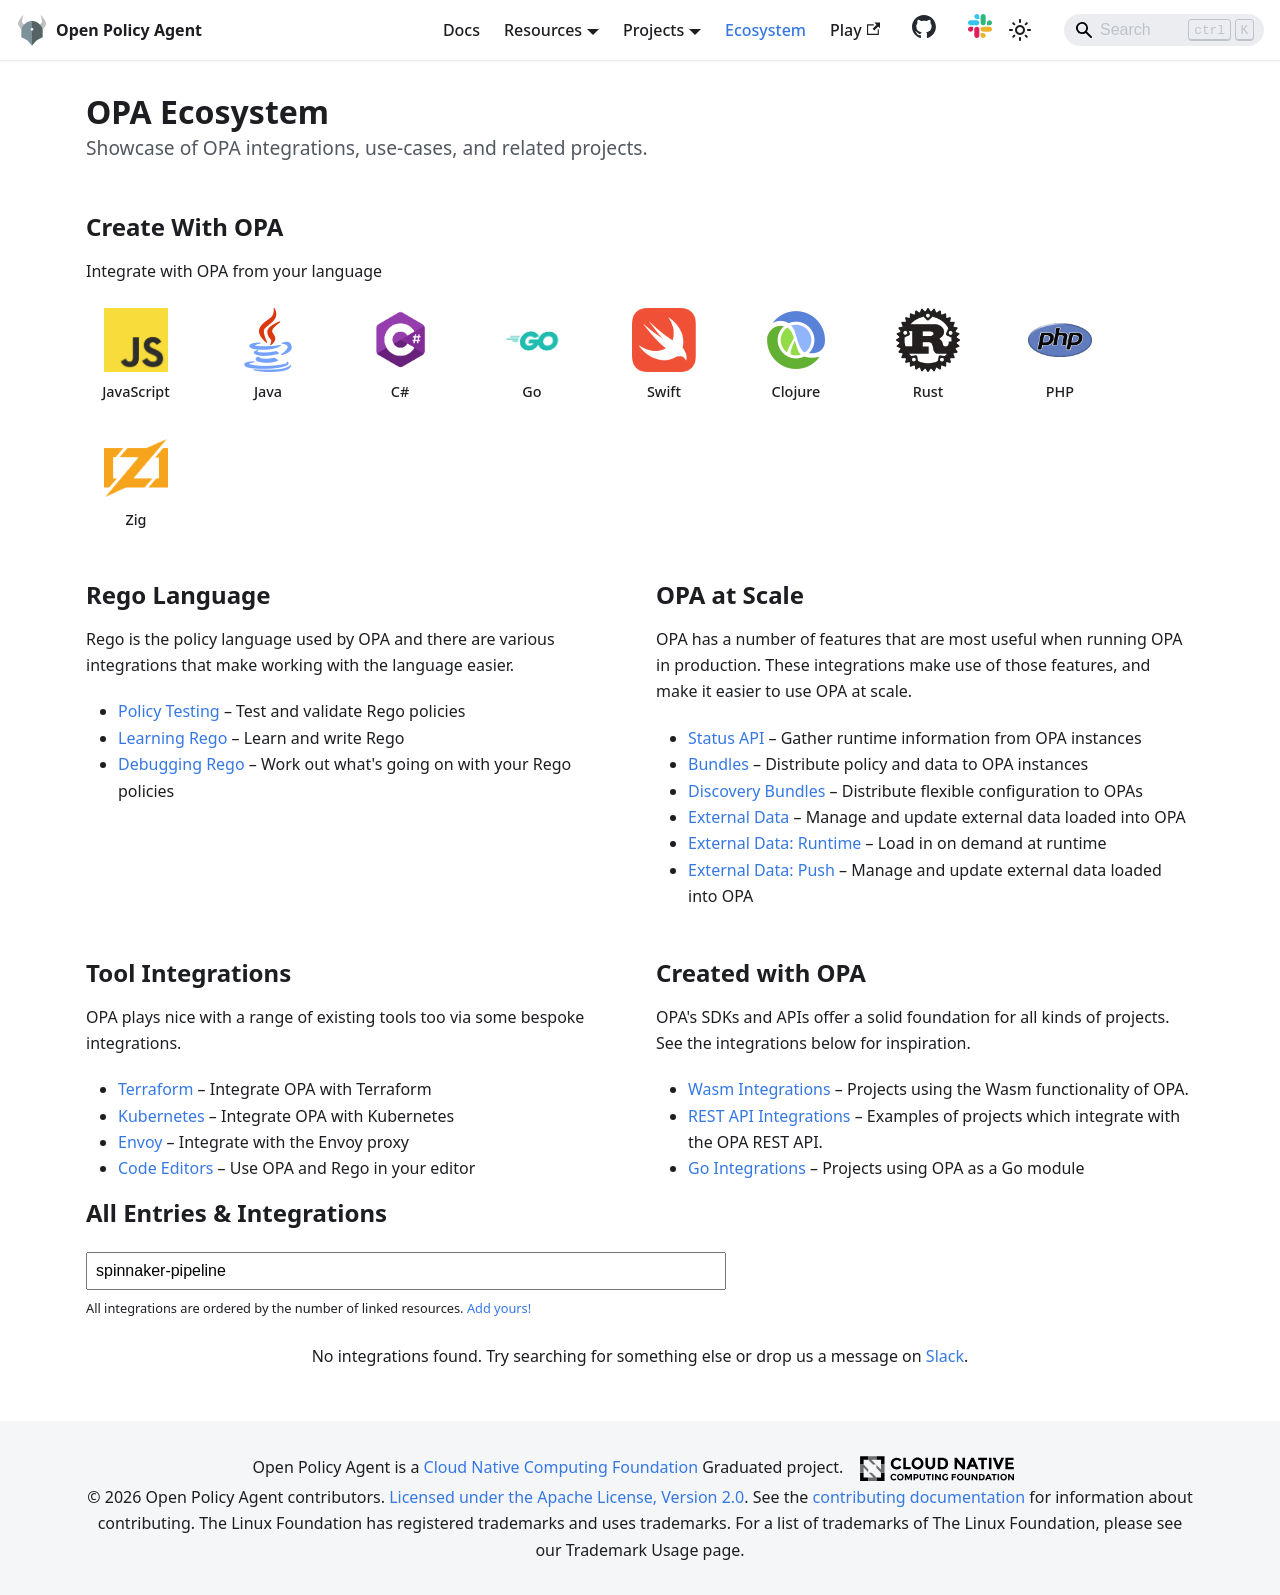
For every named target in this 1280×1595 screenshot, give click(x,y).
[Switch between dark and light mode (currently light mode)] (1020, 30)
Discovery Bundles (756, 791)
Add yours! (499, 1308)
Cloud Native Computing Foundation (561, 1467)
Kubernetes (161, 1116)
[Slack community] (976, 32)
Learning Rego (172, 738)
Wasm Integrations (759, 1089)
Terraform (155, 1089)
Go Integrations (747, 1168)
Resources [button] (543, 30)
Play (855, 30)
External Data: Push (761, 870)
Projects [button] (653, 30)
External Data (738, 817)
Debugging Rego (181, 764)
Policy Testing (169, 711)
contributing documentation (919, 1497)
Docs (461, 30)
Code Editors (165, 1168)
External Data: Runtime (774, 843)
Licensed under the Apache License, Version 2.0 (566, 1497)
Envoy (140, 1142)
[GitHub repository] (920, 32)
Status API (726, 738)
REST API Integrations (769, 1116)
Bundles (718, 764)
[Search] (1164, 30)
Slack (945, 1356)
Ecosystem (765, 30)
